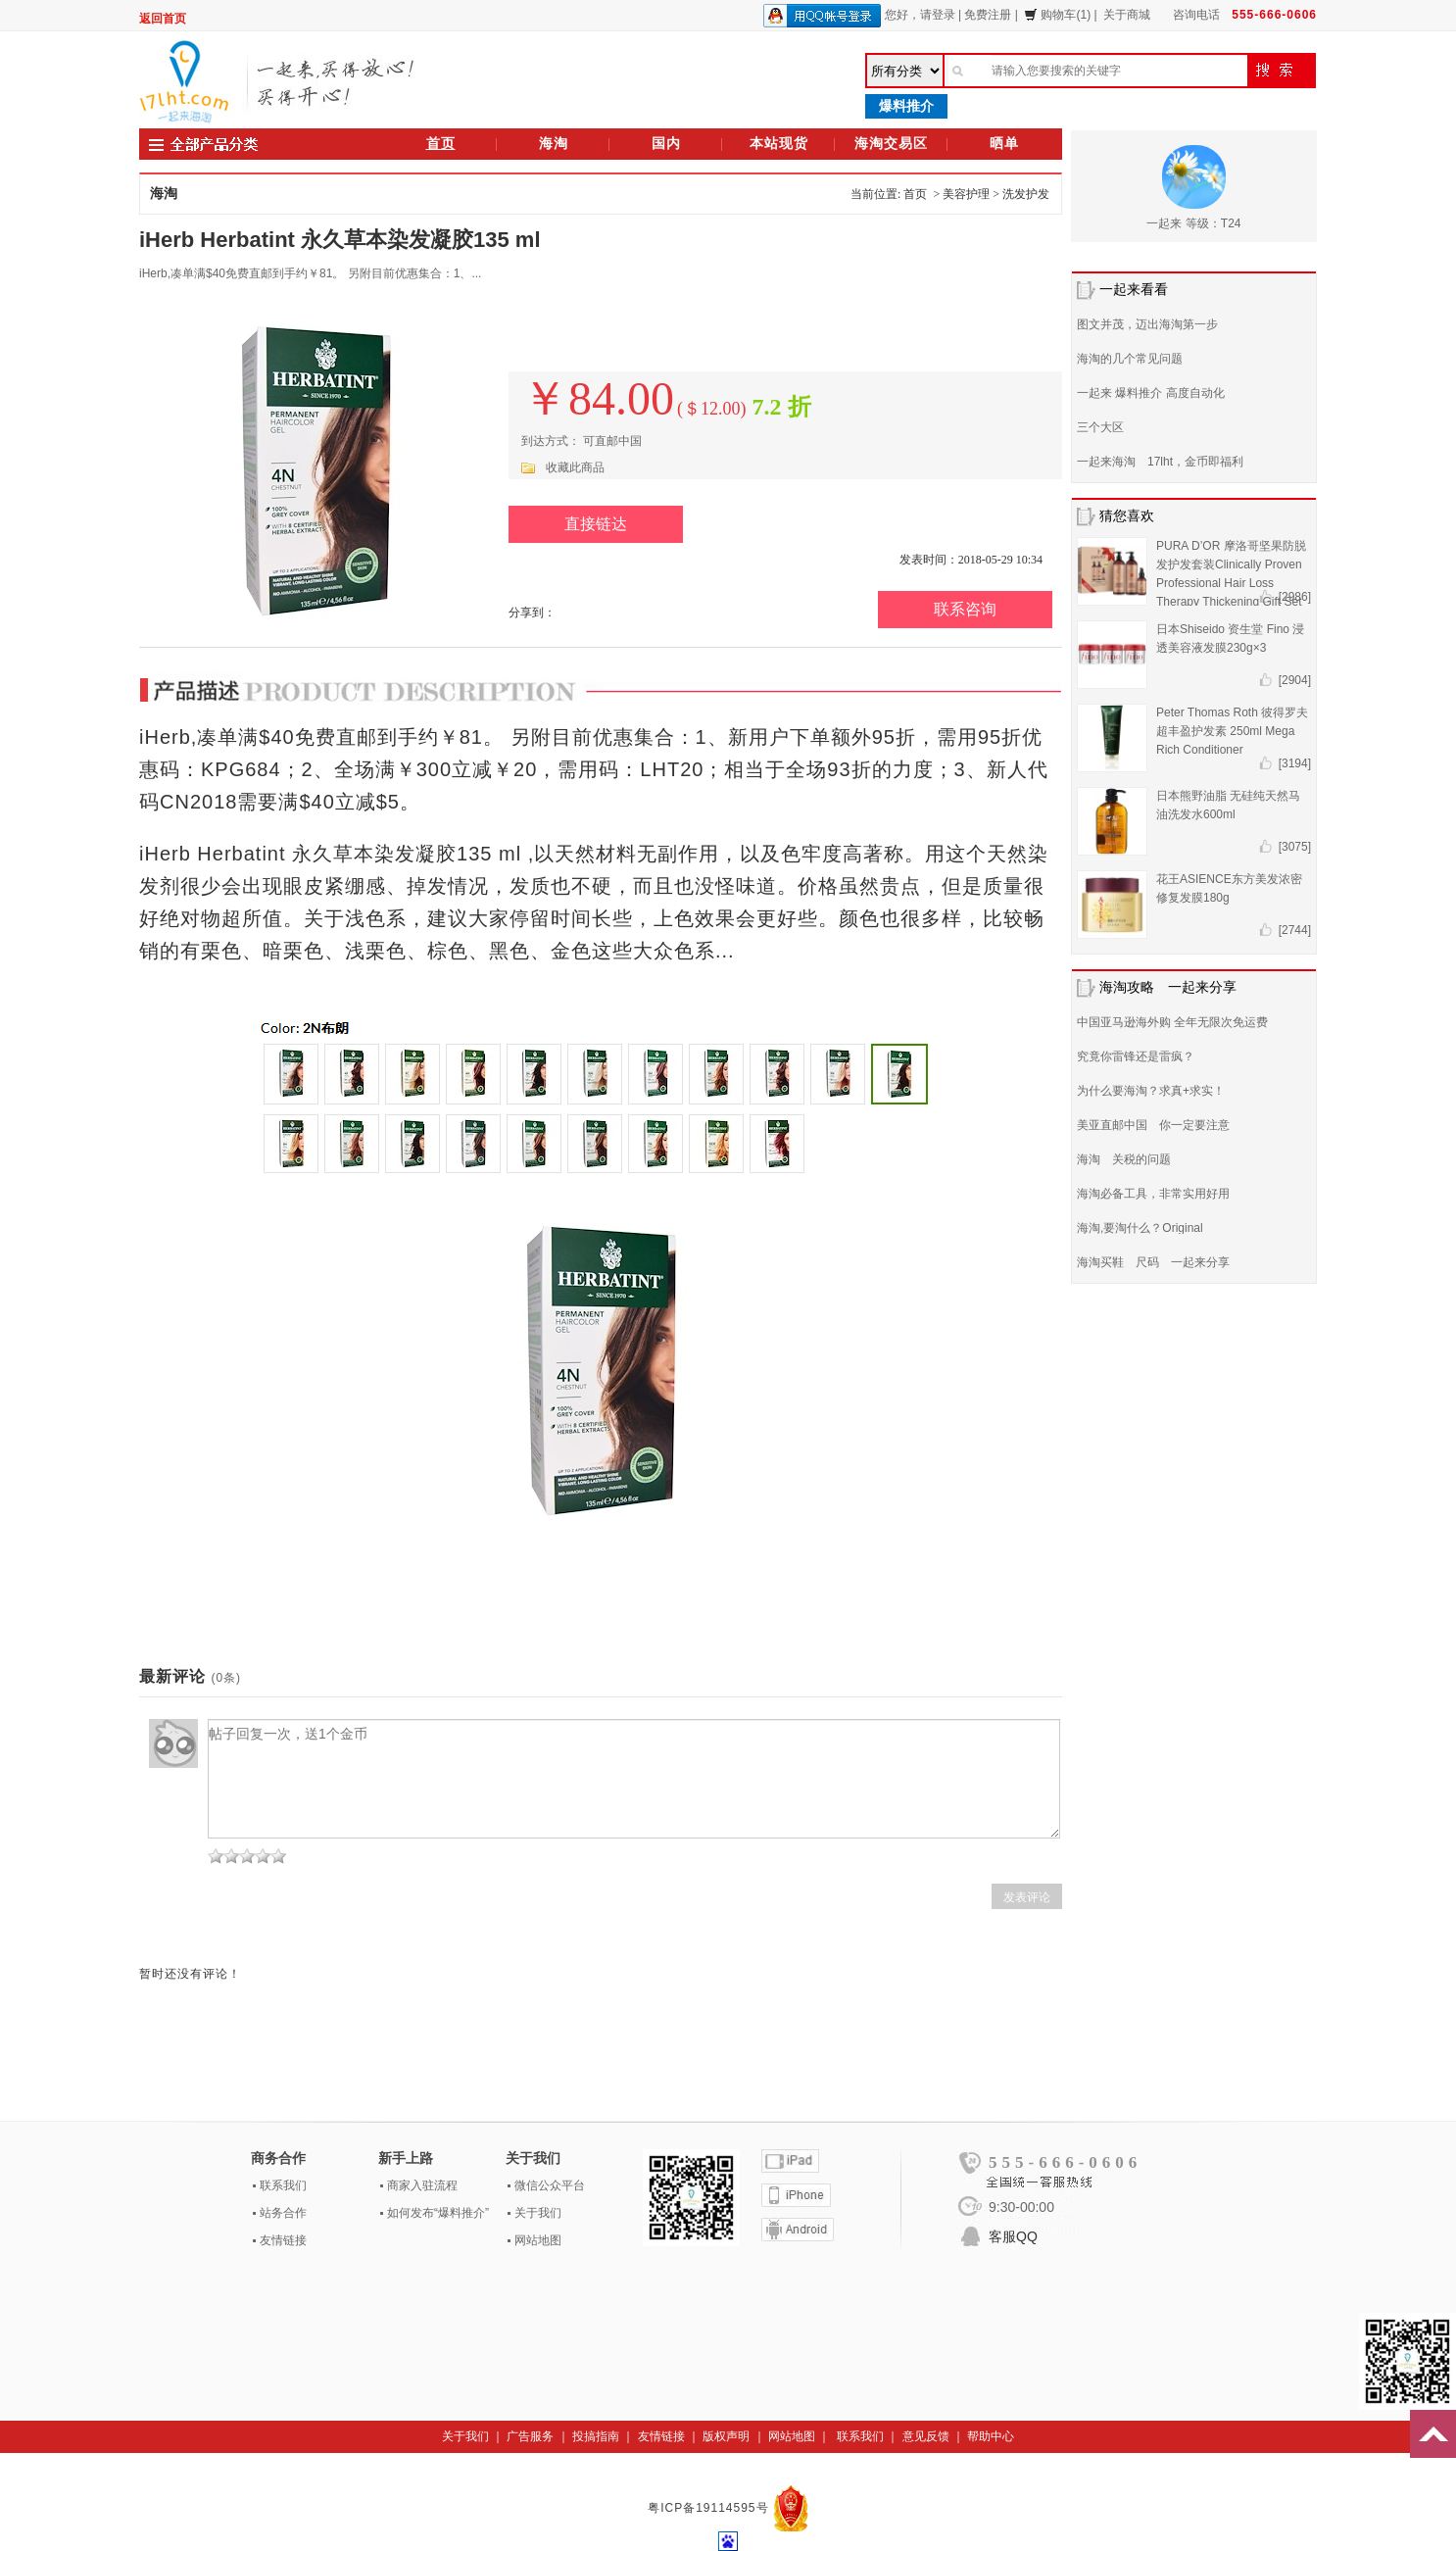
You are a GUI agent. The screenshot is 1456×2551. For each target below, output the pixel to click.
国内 (666, 143)
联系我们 (283, 2185)
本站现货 (779, 143)
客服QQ (1013, 2236)
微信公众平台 (549, 2185)
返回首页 (162, 18)
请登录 (937, 15)
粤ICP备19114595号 (710, 2508)
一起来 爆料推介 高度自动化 (1151, 393)
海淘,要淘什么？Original (1140, 1228)
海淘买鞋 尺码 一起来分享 (1153, 1262)
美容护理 (966, 194)
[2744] (1295, 930)
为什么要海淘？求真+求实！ (1151, 1091)
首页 (441, 143)
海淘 (553, 143)
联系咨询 (965, 609)
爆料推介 (906, 106)
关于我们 (537, 2213)
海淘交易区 (891, 143)
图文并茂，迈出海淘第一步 (1147, 324)
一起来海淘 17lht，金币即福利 (1160, 461)
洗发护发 (1025, 194)
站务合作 (283, 2213)
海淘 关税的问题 (1124, 1159)
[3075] (1295, 847)
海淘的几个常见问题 (1130, 359)
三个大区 (1100, 427)
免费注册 (987, 15)
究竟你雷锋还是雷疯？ (1135, 1056)
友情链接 (283, 2240)
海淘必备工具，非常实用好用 (1153, 1194)
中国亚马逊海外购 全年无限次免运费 (1172, 1022)
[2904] (1295, 680)
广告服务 (530, 2436)
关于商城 (1126, 15)
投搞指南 (595, 2436)
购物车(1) (1057, 15)
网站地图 (537, 2240)
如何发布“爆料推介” (438, 2213)
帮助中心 (990, 2436)
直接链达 (595, 523)
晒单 (1004, 143)
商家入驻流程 (422, 2185)
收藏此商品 (575, 467)
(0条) (226, 1678)
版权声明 (726, 2436)
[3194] (1295, 763)
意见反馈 (925, 2436)
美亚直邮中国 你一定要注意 (1153, 1125)
